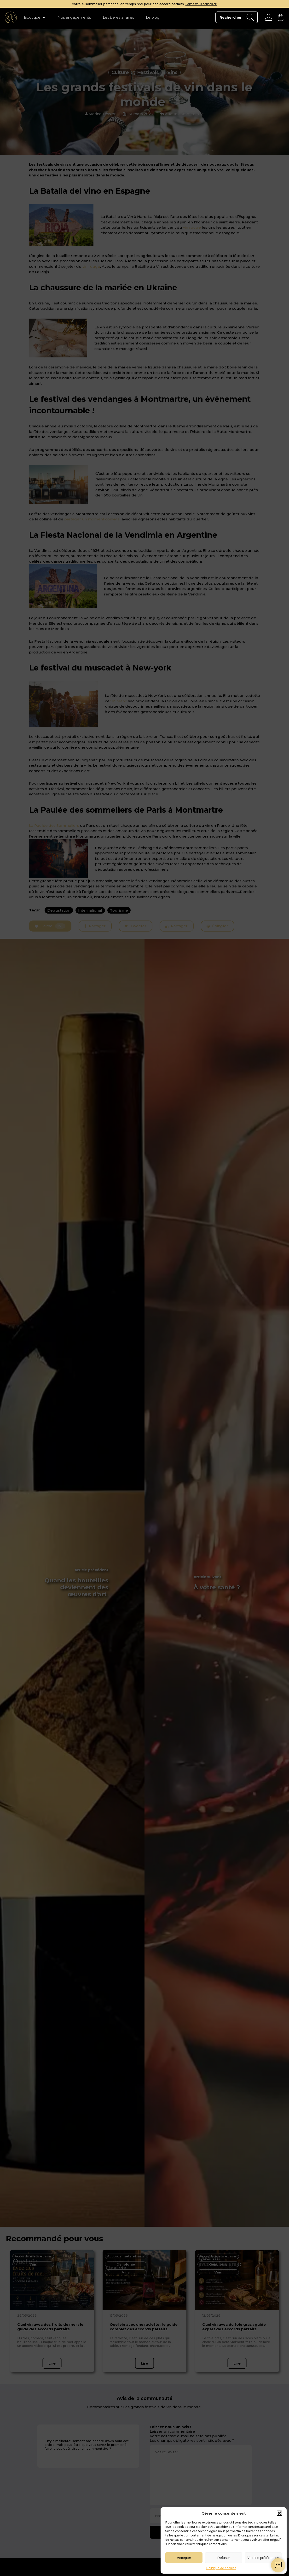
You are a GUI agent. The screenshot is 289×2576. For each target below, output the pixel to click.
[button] (279, 2513)
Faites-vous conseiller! (246, 4)
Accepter (184, 2558)
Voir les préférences (263, 2558)
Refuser (223, 2558)
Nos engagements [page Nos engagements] (74, 17)
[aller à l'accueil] (11, 17)
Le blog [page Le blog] (152, 17)
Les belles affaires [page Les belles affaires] (118, 17)
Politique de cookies (221, 2568)
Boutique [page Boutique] (32, 17)
